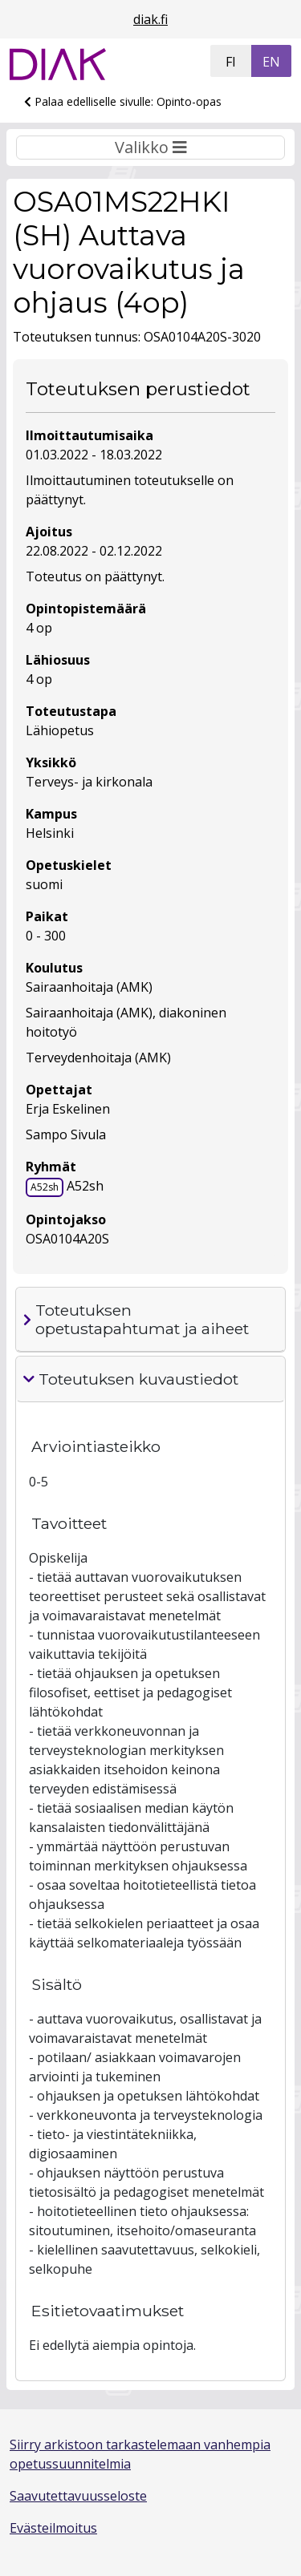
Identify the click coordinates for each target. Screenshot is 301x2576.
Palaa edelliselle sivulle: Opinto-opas (123, 101)
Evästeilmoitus (53, 2528)
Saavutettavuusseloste (78, 2496)
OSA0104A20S (67, 1239)
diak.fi (150, 19)
